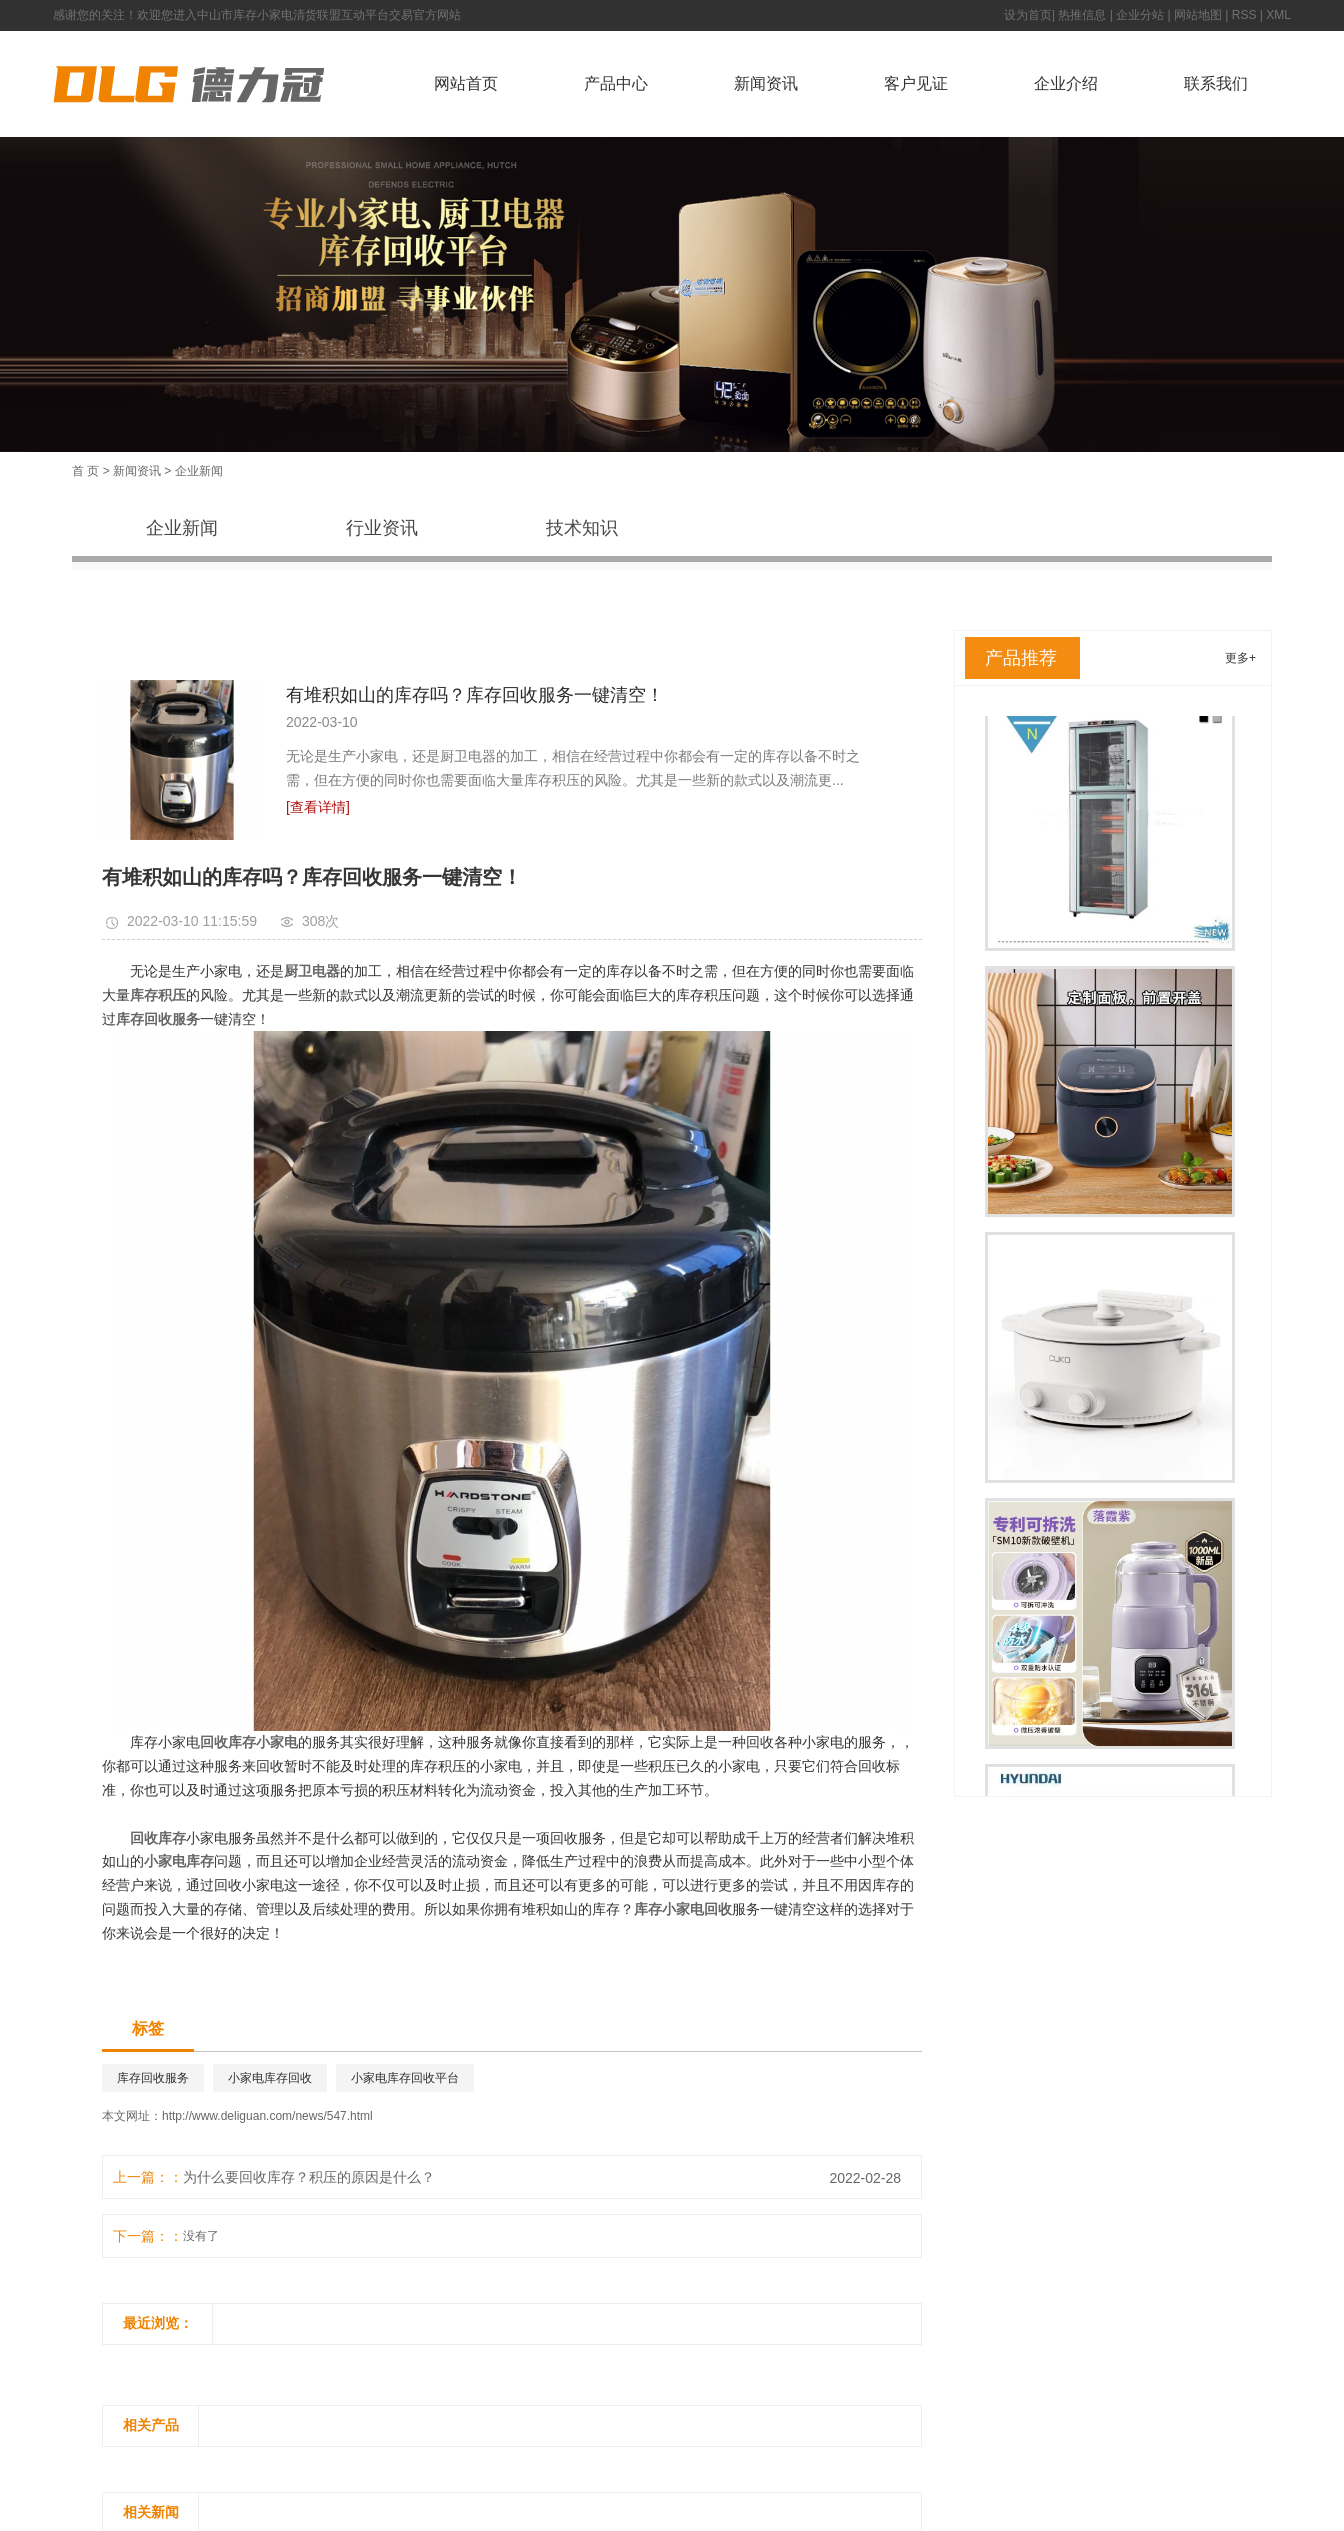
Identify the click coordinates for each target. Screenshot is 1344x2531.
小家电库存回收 (270, 2078)
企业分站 (1140, 15)
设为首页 (1028, 15)
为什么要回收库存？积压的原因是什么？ (309, 2177)
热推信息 (1082, 15)
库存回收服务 (153, 2078)
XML (1278, 15)
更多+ (1240, 658)
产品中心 (616, 83)
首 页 (85, 471)
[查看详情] (318, 807)
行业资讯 (382, 528)
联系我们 (1216, 83)
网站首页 (466, 83)
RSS (1244, 15)
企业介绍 (1066, 83)
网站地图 (1198, 15)
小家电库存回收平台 (405, 2078)
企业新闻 (199, 471)
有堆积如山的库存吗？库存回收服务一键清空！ (475, 695)
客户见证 (916, 83)
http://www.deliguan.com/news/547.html (267, 2116)
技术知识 (582, 528)
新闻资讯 (766, 83)
